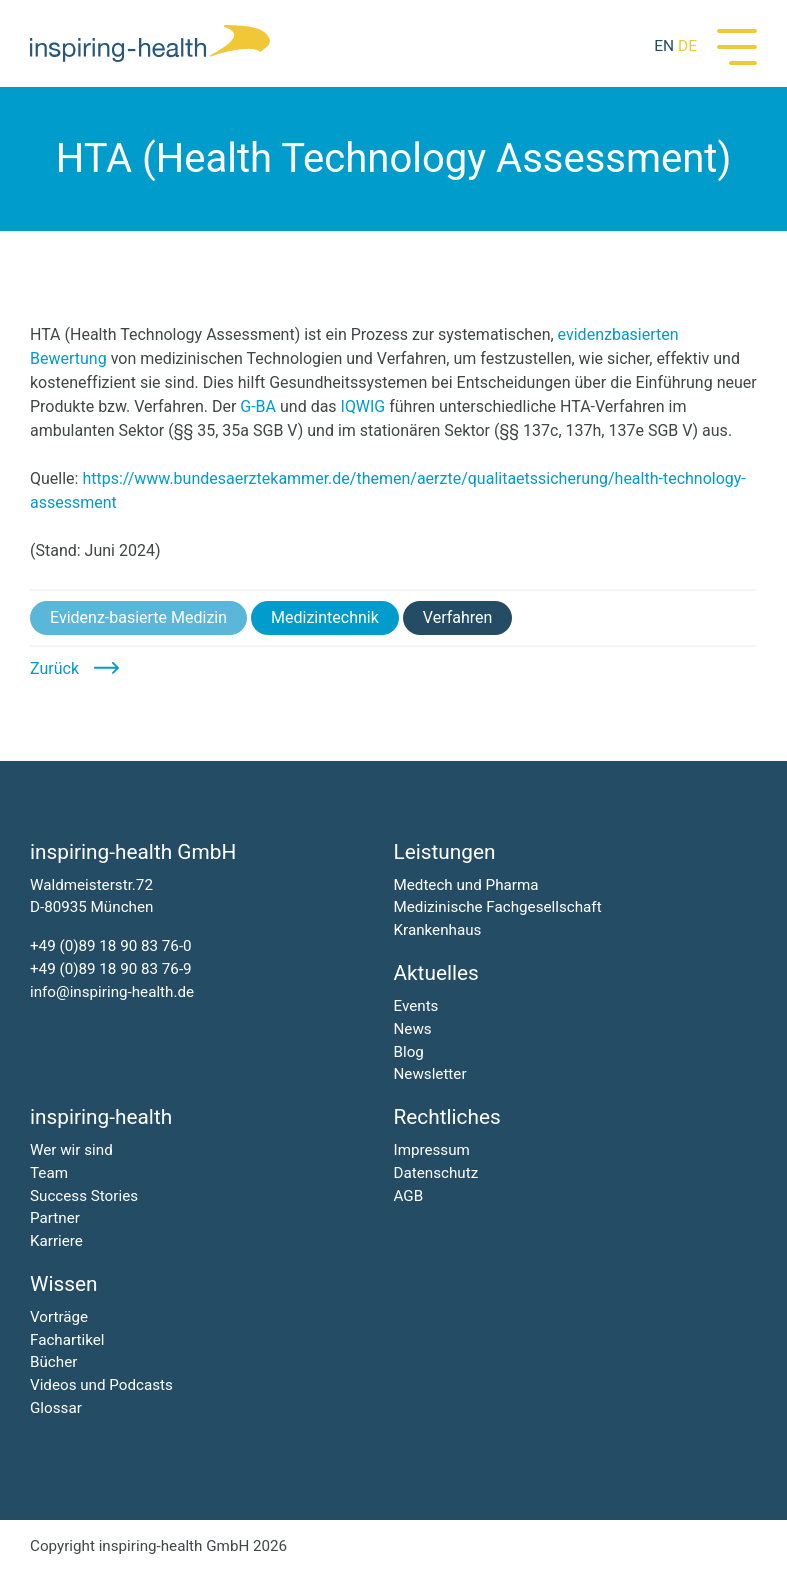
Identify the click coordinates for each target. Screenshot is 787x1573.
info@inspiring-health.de (112, 992)
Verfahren (458, 617)
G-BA (258, 406)
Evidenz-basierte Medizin (138, 617)
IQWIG (363, 406)
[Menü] (737, 45)
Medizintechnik (325, 617)
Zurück (54, 668)
